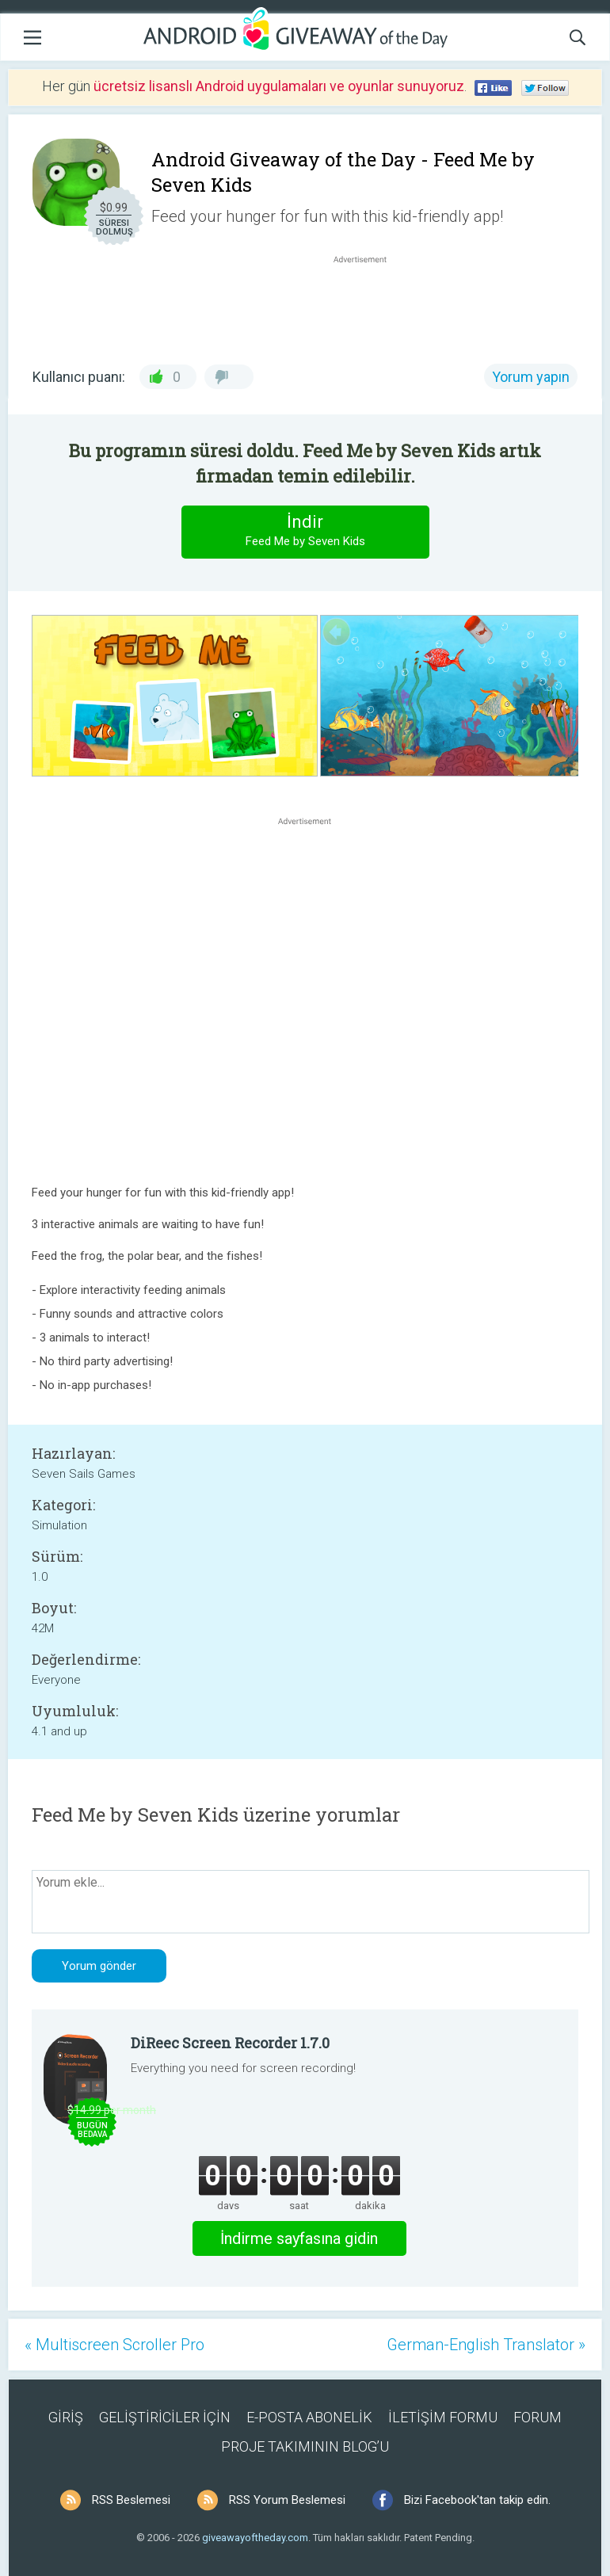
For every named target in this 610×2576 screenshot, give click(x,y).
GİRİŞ (65, 2417)
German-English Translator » (486, 2344)
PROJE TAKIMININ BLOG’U (305, 2446)
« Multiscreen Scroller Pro (114, 2344)
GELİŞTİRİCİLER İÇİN (165, 2417)
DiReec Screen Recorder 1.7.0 (230, 2042)
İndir (305, 531)
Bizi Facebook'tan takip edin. (477, 2500)
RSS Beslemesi (131, 2500)
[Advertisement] (368, 305)
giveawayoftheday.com (255, 2538)
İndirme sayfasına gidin (299, 2238)
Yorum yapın (531, 376)
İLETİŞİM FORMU (443, 2417)
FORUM (537, 2417)
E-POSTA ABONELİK (309, 2417)
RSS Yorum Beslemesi (287, 2500)
